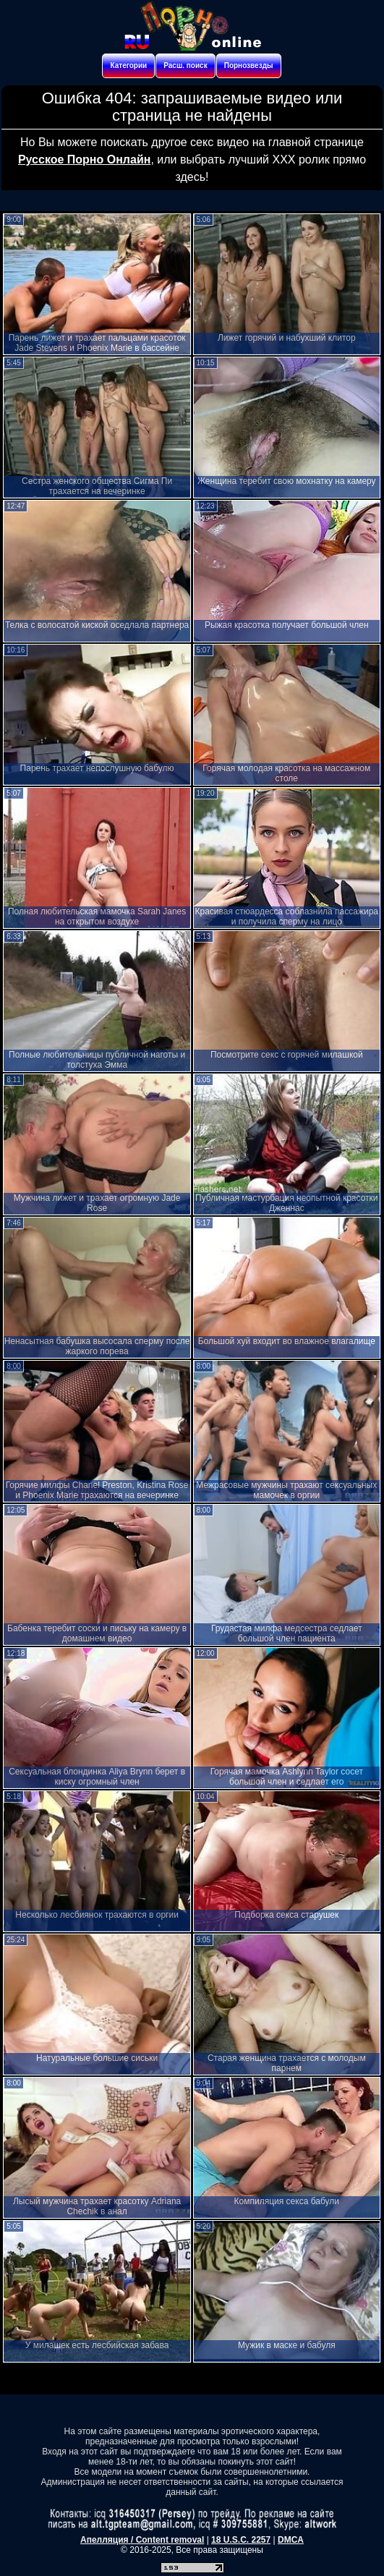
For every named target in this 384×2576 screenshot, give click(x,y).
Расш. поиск (185, 65)
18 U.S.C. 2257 (240, 2540)
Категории (128, 65)
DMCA (291, 2540)
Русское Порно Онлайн (84, 159)
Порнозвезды (248, 65)
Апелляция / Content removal (142, 2540)
